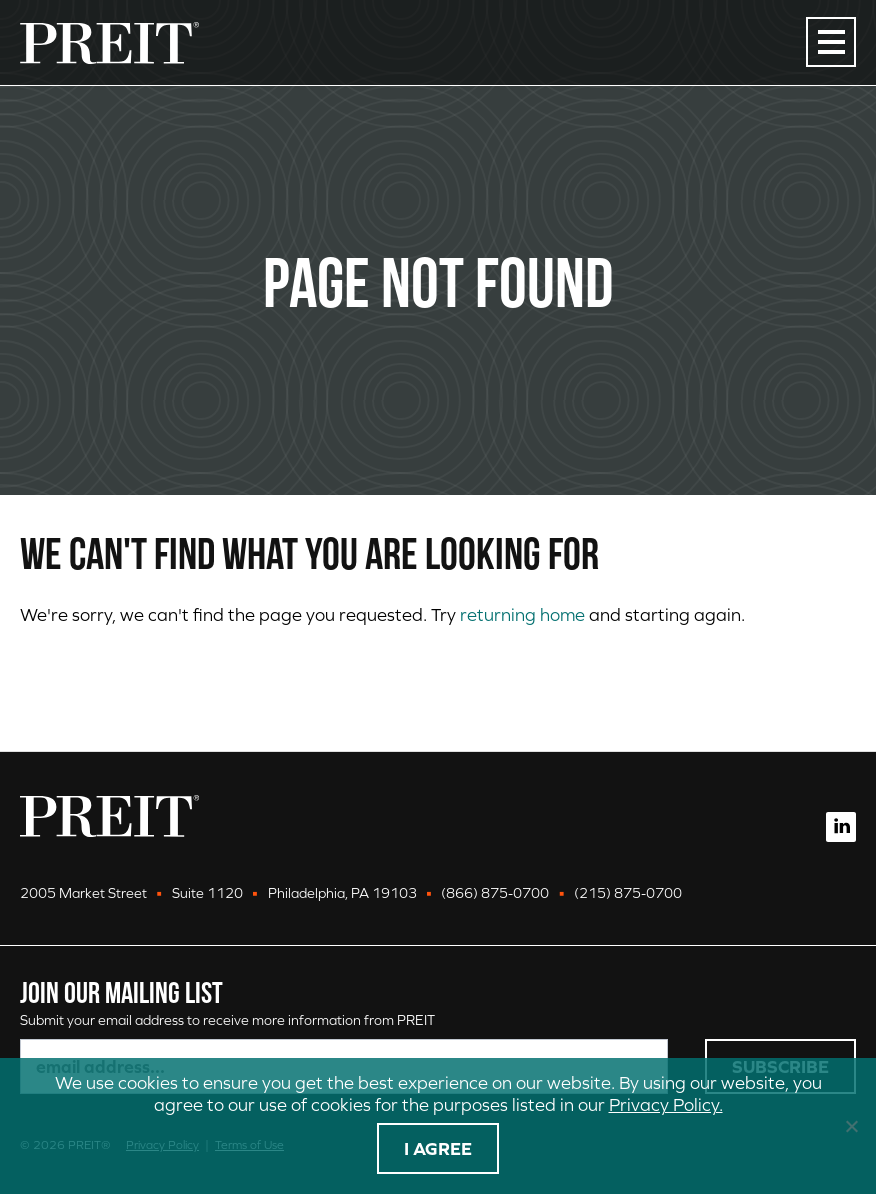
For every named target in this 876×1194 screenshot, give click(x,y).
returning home (522, 614)
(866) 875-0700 (495, 893)
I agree (438, 1148)
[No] (851, 1126)
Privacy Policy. (666, 1104)
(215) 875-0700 (628, 893)
